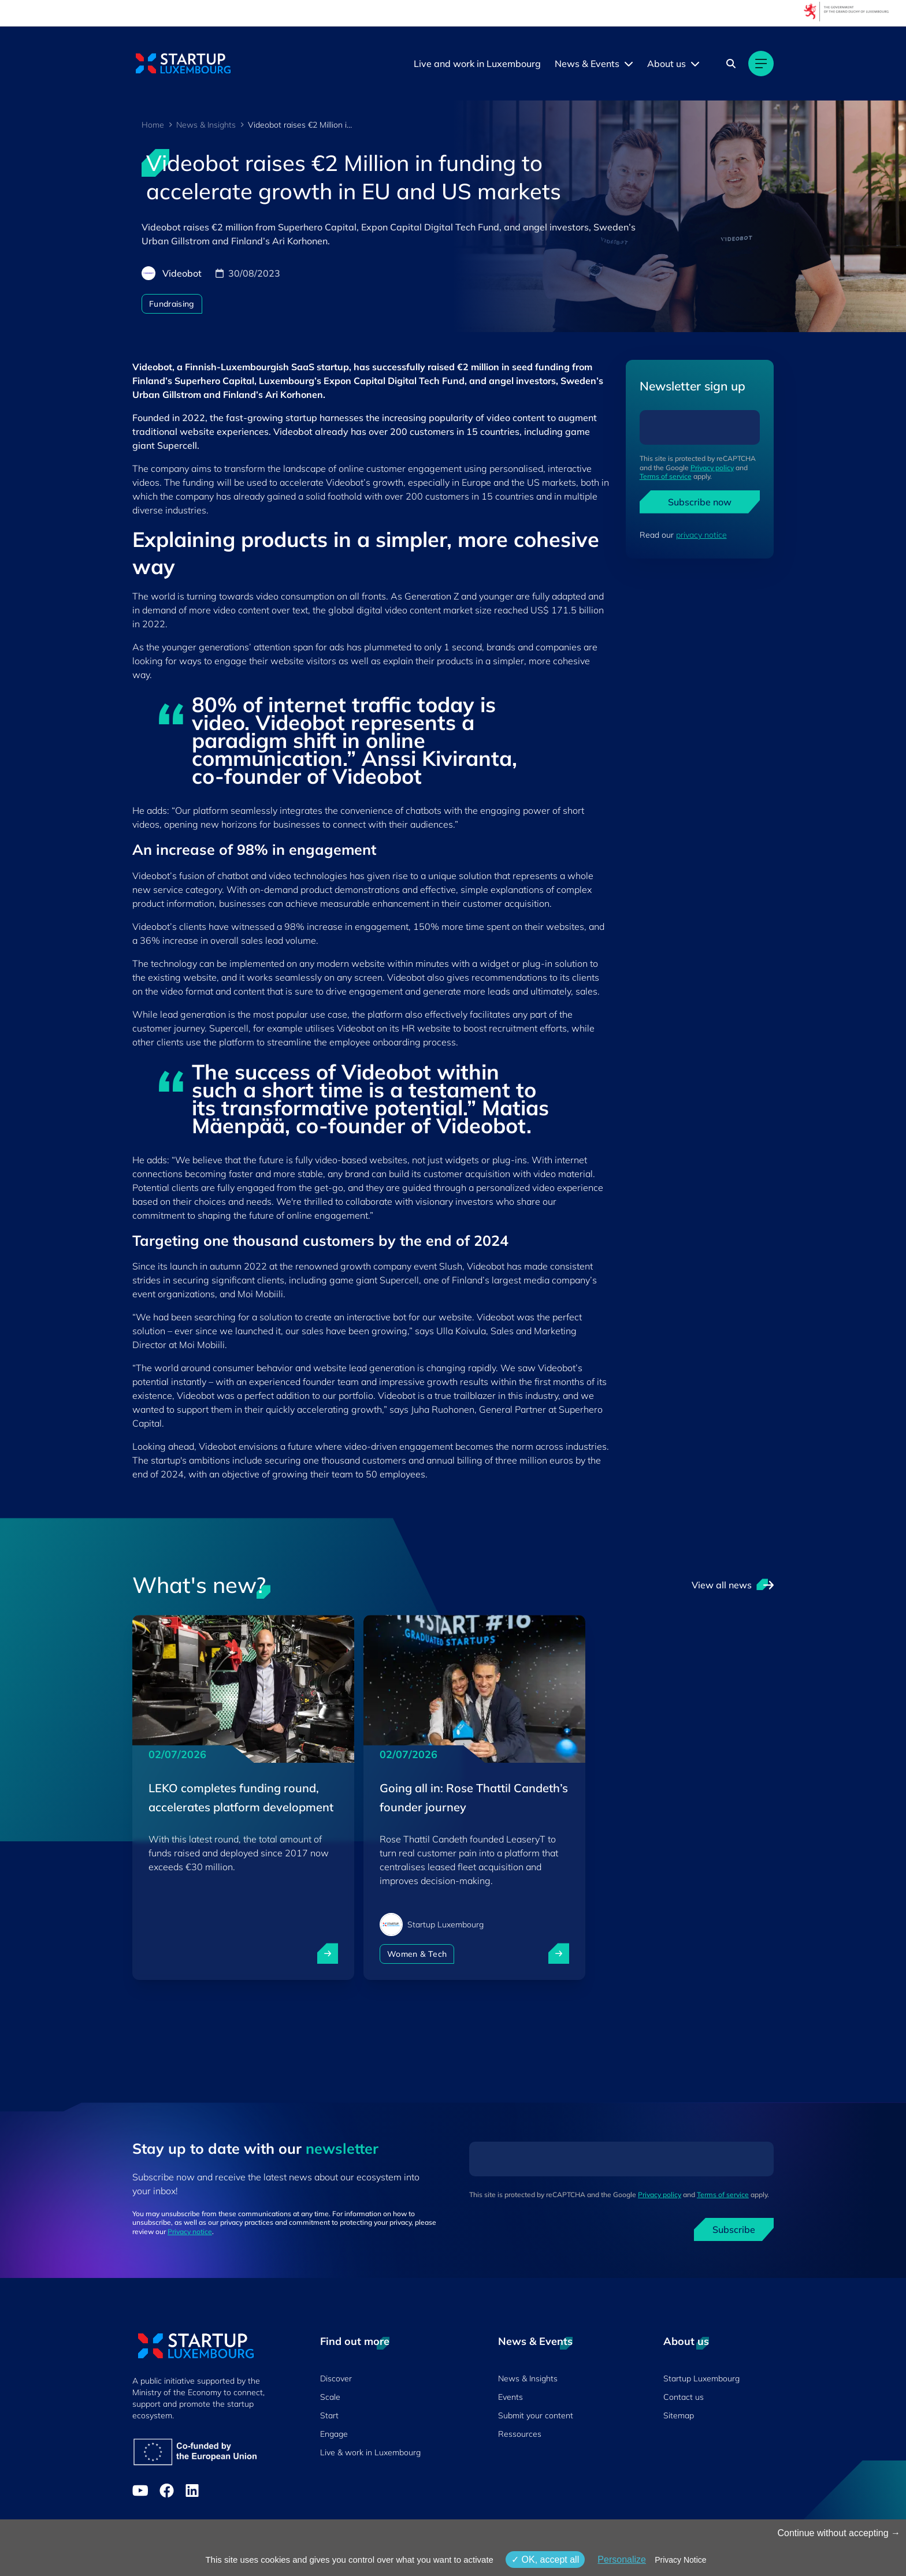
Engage (334, 2434)
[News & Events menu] (628, 63)
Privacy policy (712, 467)
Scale (330, 2397)
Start (329, 2415)
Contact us (683, 2397)
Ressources (519, 2434)
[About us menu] (695, 63)
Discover (336, 2378)
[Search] (731, 63)
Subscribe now (700, 502)
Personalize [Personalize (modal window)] (621, 2559)
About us (666, 63)
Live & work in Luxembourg (370, 2452)
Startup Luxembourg (701, 2378)
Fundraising (172, 304)
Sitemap (678, 2415)
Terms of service (666, 476)
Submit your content (535, 2415)
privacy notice (701, 535)
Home (153, 125)
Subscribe (733, 2229)
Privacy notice (190, 2231)
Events (510, 2397)
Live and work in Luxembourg (477, 63)
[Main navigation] (761, 63)
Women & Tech (417, 1954)
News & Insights (206, 125)
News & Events (587, 63)
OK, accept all (545, 2559)
